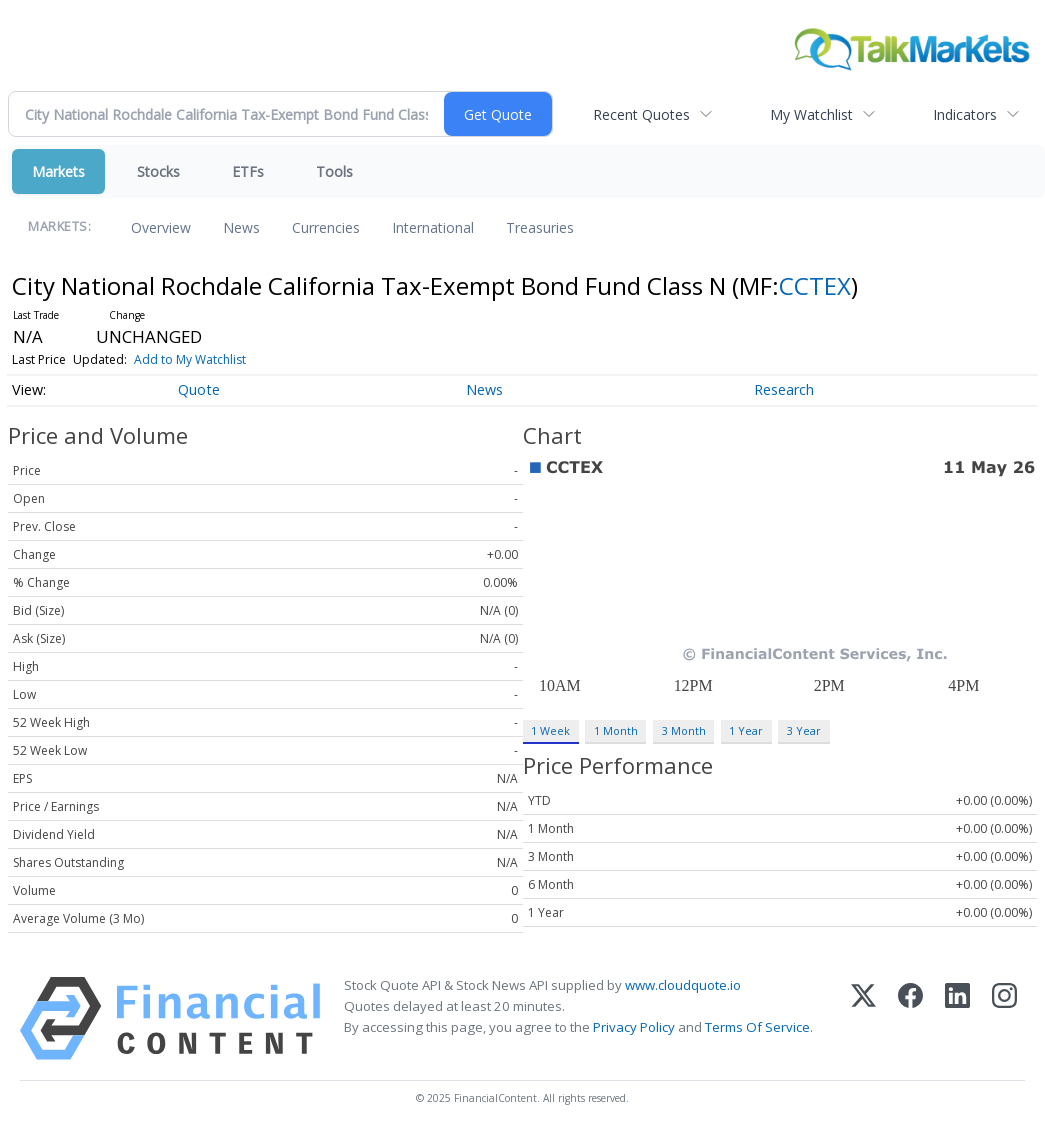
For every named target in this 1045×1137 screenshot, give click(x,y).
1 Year (746, 730)
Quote (199, 389)
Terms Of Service (757, 1027)
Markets (58, 171)
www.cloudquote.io (683, 985)
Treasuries (540, 227)
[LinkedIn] (957, 1018)
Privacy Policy (634, 1027)
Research (784, 389)
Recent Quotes (641, 114)
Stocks (158, 171)
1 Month (616, 730)
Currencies (326, 227)
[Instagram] (1004, 1018)
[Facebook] (910, 1018)
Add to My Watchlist (190, 359)
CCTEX (815, 285)
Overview (161, 227)
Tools (334, 171)
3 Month (684, 730)
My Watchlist (811, 114)
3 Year (804, 730)
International (433, 227)
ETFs (248, 171)
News (241, 227)
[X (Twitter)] (863, 1018)
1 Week (550, 730)
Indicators (965, 114)
